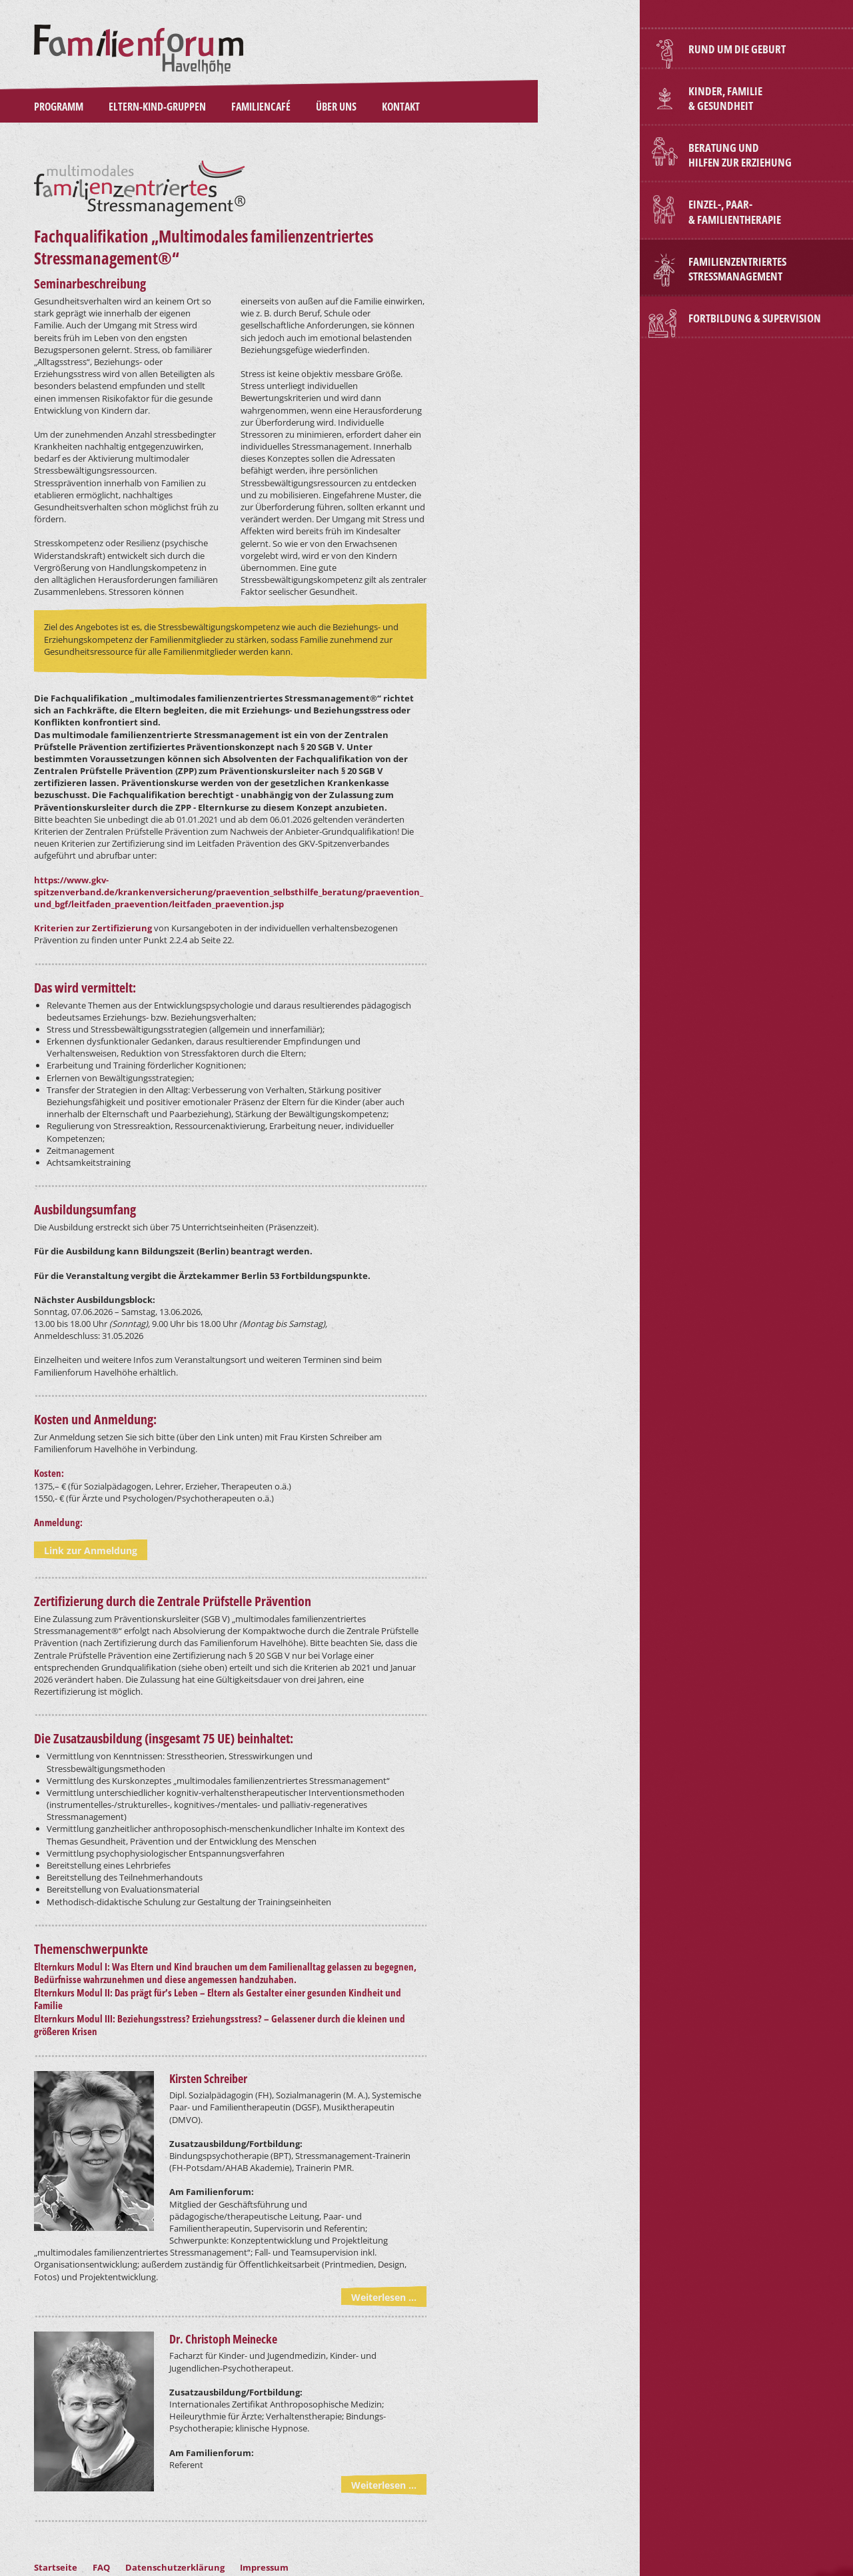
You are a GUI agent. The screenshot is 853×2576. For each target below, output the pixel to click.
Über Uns (336, 106)
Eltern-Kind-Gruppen (157, 106)
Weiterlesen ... (384, 2297)
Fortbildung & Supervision (754, 318)
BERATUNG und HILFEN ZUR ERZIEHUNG (740, 155)
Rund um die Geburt (737, 49)
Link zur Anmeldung (90, 1550)
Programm (58, 106)
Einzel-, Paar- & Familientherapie (734, 211)
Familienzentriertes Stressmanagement (737, 269)
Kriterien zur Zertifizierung (93, 928)
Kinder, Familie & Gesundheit (725, 98)
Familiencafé (261, 106)
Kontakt (401, 106)
